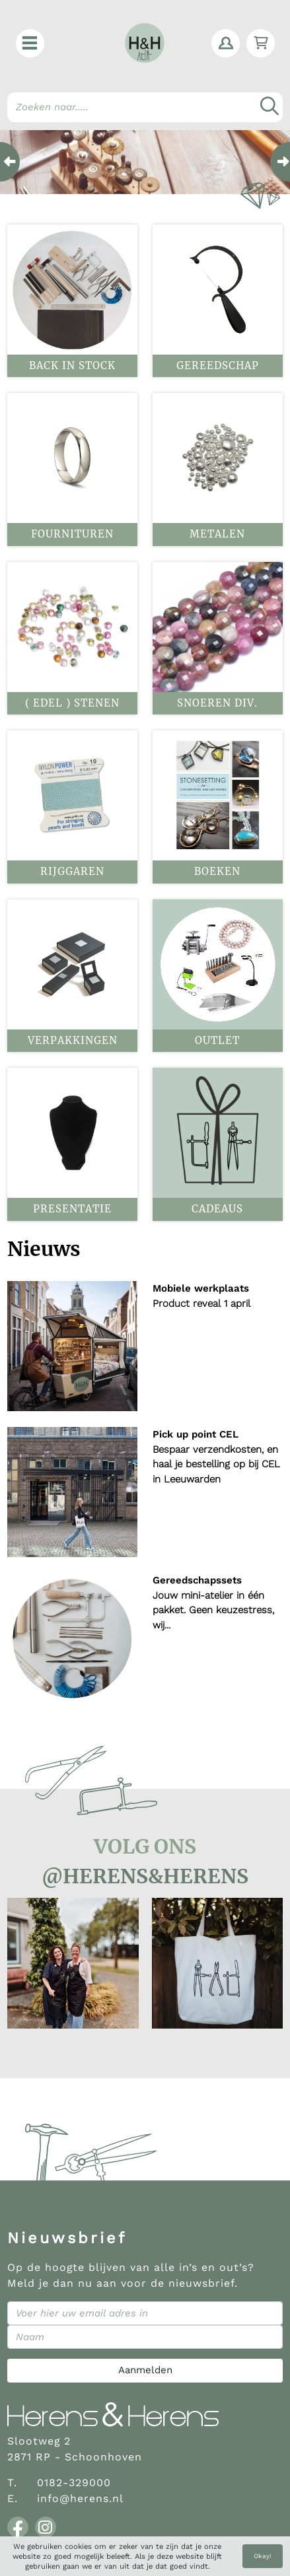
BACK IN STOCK (72, 365)
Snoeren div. (217, 703)
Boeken (217, 871)
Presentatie (72, 1208)
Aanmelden (145, 2370)
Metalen (217, 534)
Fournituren (72, 534)
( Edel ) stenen (72, 703)
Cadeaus (217, 1208)
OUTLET (217, 1040)
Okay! (263, 2555)
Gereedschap (217, 365)
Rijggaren (72, 871)
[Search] (145, 107)
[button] (30, 43)
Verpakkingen (73, 1040)
